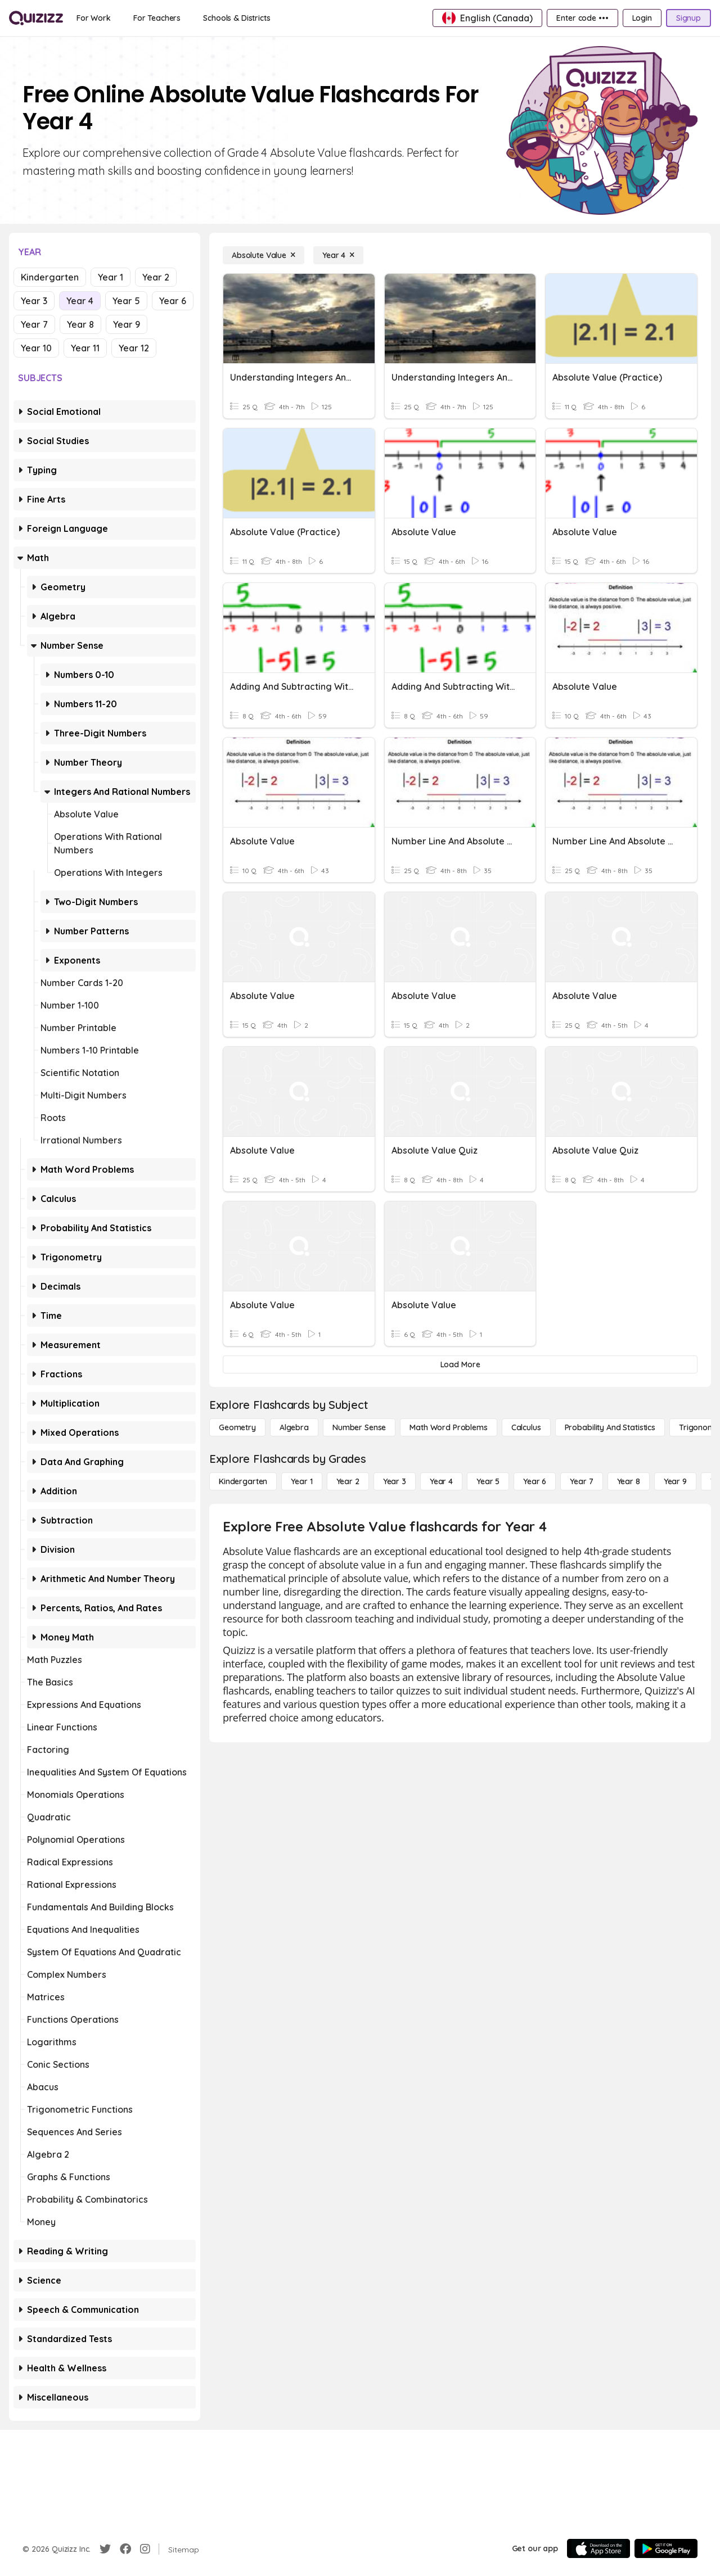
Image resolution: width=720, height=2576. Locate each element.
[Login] (642, 18)
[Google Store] (666, 2548)
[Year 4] (338, 255)
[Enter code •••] (582, 18)
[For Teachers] (157, 18)
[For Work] (94, 18)
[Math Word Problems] (448, 1427)
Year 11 (85, 348)
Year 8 (80, 324)
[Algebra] (294, 1427)
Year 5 (126, 300)
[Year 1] (301, 1481)
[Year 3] (395, 1481)
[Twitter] (105, 2549)
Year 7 (34, 324)
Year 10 (36, 348)
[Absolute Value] (263, 255)
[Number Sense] (359, 1427)
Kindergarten (50, 277)
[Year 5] (488, 1481)
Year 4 (79, 300)
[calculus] (526, 1427)
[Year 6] (535, 1481)
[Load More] (460, 1364)
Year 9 (126, 324)
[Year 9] (675, 1481)
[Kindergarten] (243, 1481)
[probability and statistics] (610, 1427)
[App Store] (598, 2548)
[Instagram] (145, 2549)
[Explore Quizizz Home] (36, 18)
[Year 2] (348, 1481)
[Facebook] (125, 2549)
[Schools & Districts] (236, 18)
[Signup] (688, 18)
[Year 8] (629, 1481)
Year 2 (155, 277)
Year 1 (110, 277)
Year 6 (172, 300)
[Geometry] (237, 1427)
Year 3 (34, 300)
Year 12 (134, 348)
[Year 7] (581, 1481)
